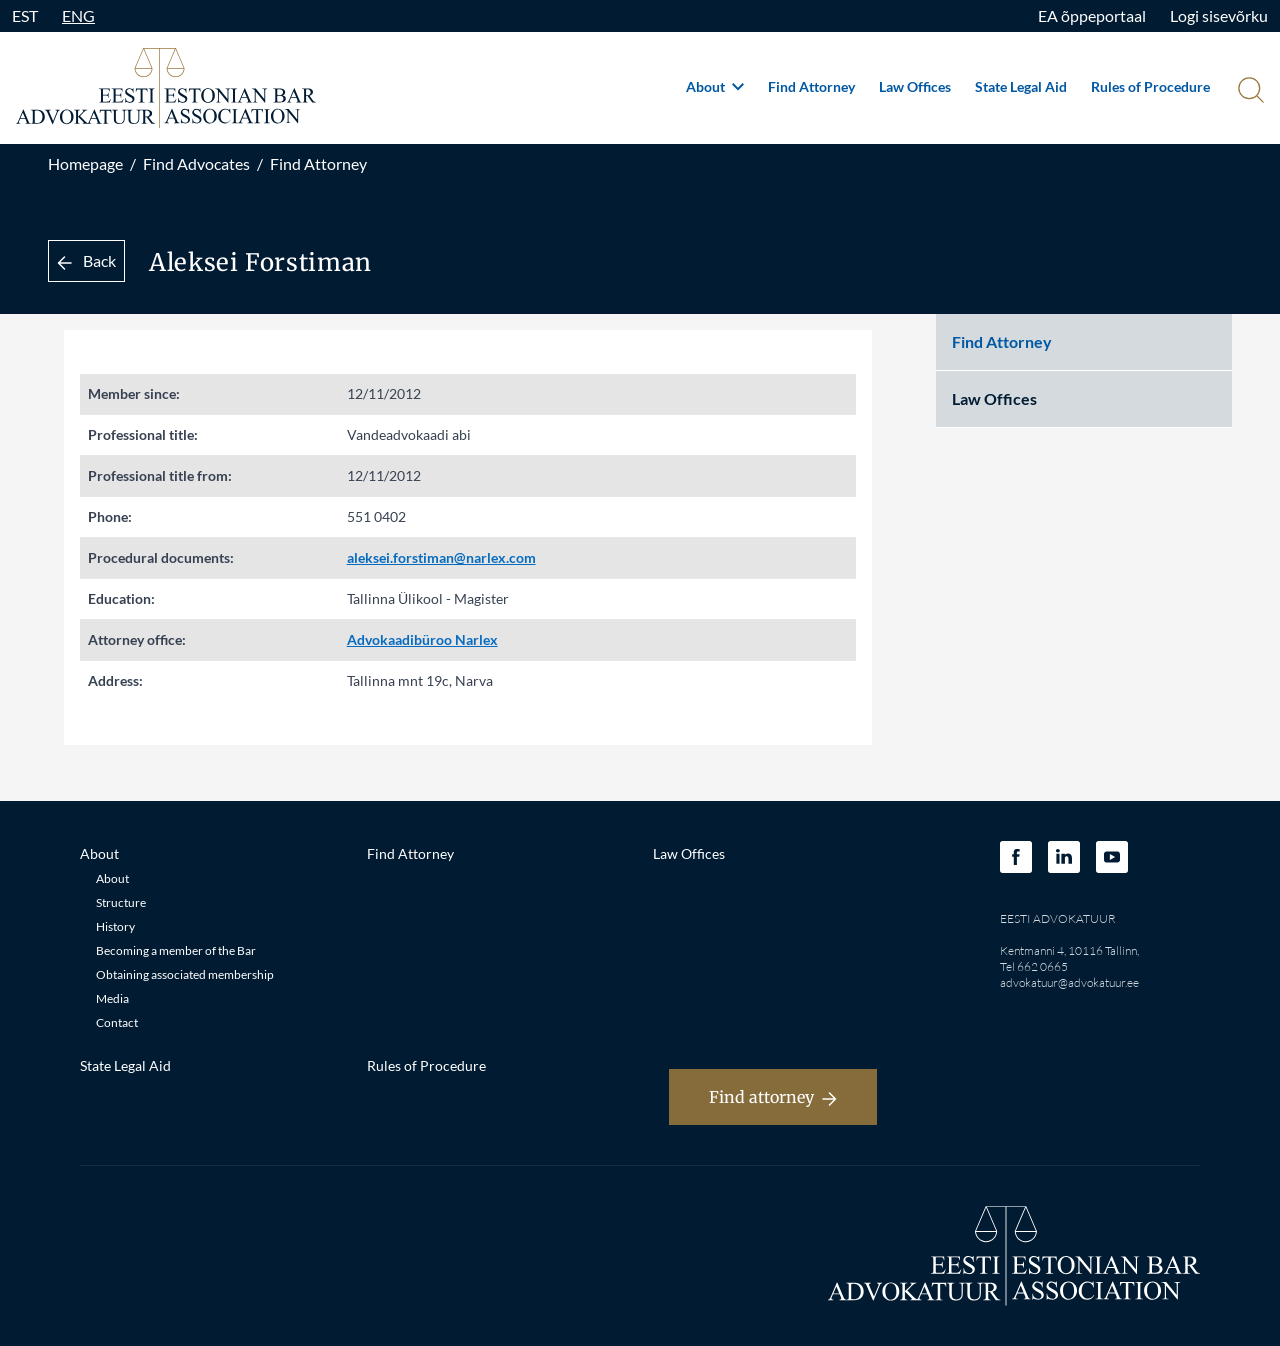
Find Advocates (196, 163)
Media (112, 998)
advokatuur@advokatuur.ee (1069, 982)
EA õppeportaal (1092, 15)
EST (25, 15)
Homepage (85, 163)
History (115, 926)
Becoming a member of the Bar (176, 950)
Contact (117, 1022)
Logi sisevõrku (1219, 15)
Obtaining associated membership (185, 974)
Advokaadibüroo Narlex (422, 639)
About (715, 86)
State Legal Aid (1021, 86)
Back (86, 260)
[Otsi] (1249, 92)
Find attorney (773, 1097)
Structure (121, 902)
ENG (78, 15)
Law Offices (915, 86)
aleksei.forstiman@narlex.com (441, 557)
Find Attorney (811, 86)
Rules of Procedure (1150, 86)
